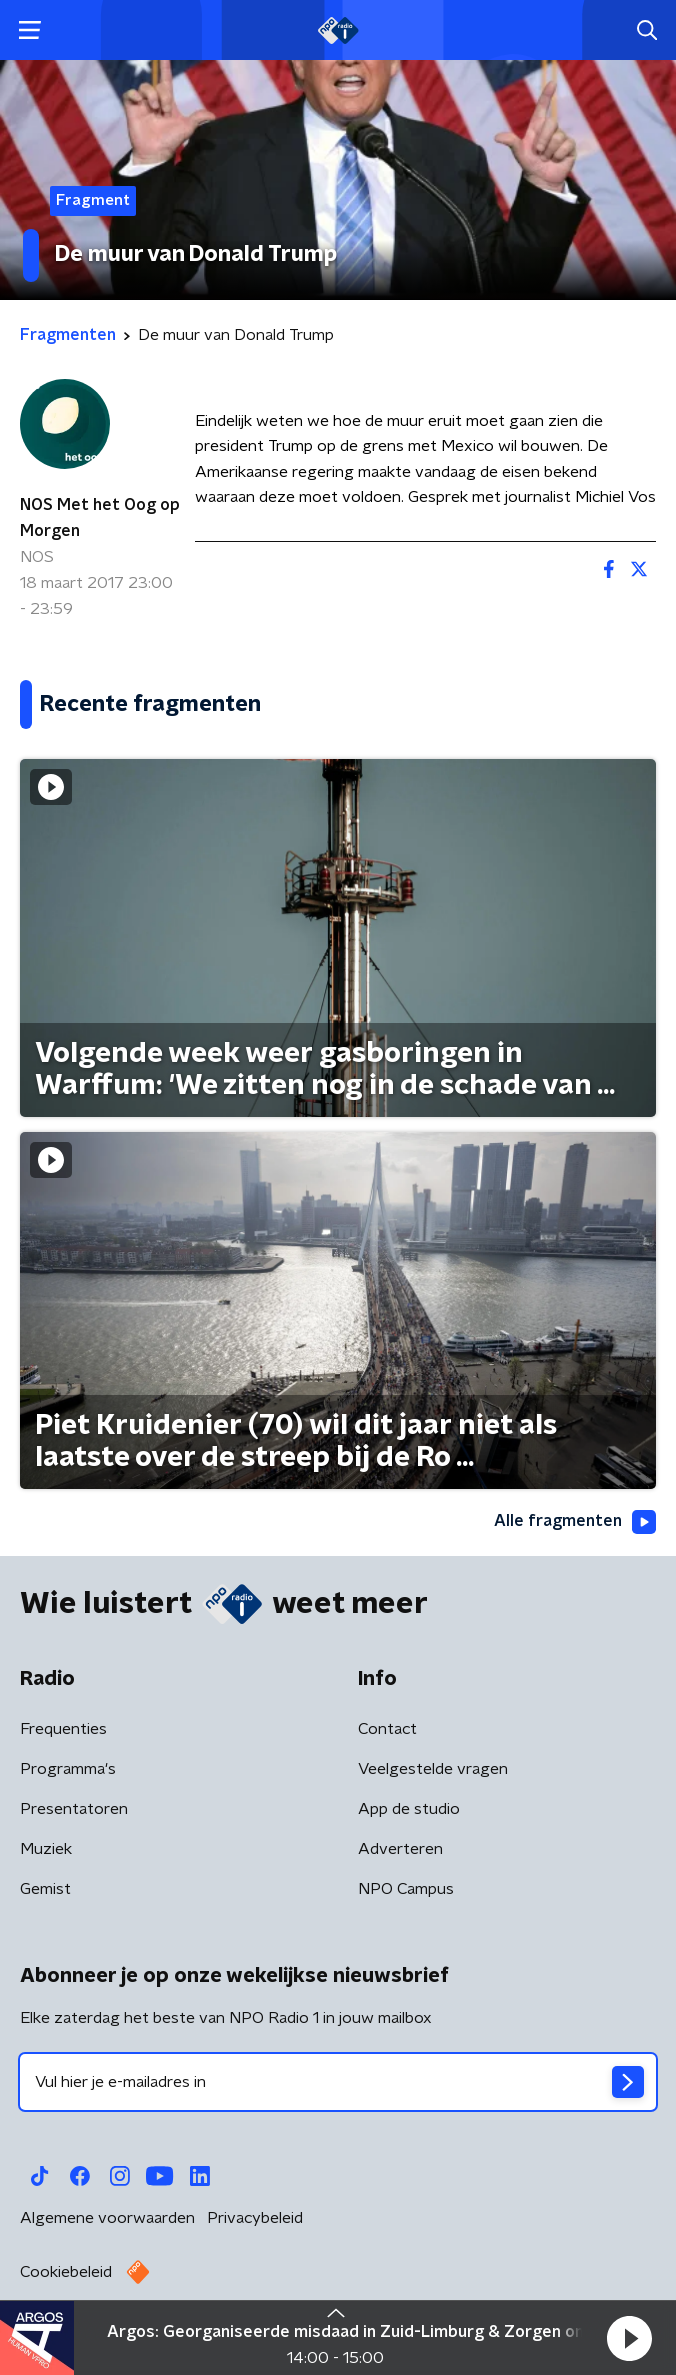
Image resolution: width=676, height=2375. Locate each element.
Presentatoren (74, 1809)
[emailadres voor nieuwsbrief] (338, 2082)
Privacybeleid (255, 2218)
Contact (387, 1729)
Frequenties (63, 1729)
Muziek (46, 1849)
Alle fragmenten (575, 1522)
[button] (629, 2338)
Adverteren (400, 1849)
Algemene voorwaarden (107, 2218)
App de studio (409, 1809)
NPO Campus (406, 1889)
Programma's (68, 1769)
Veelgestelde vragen (433, 1769)
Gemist (45, 1889)
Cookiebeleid (66, 2272)
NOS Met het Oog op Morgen (100, 518)
